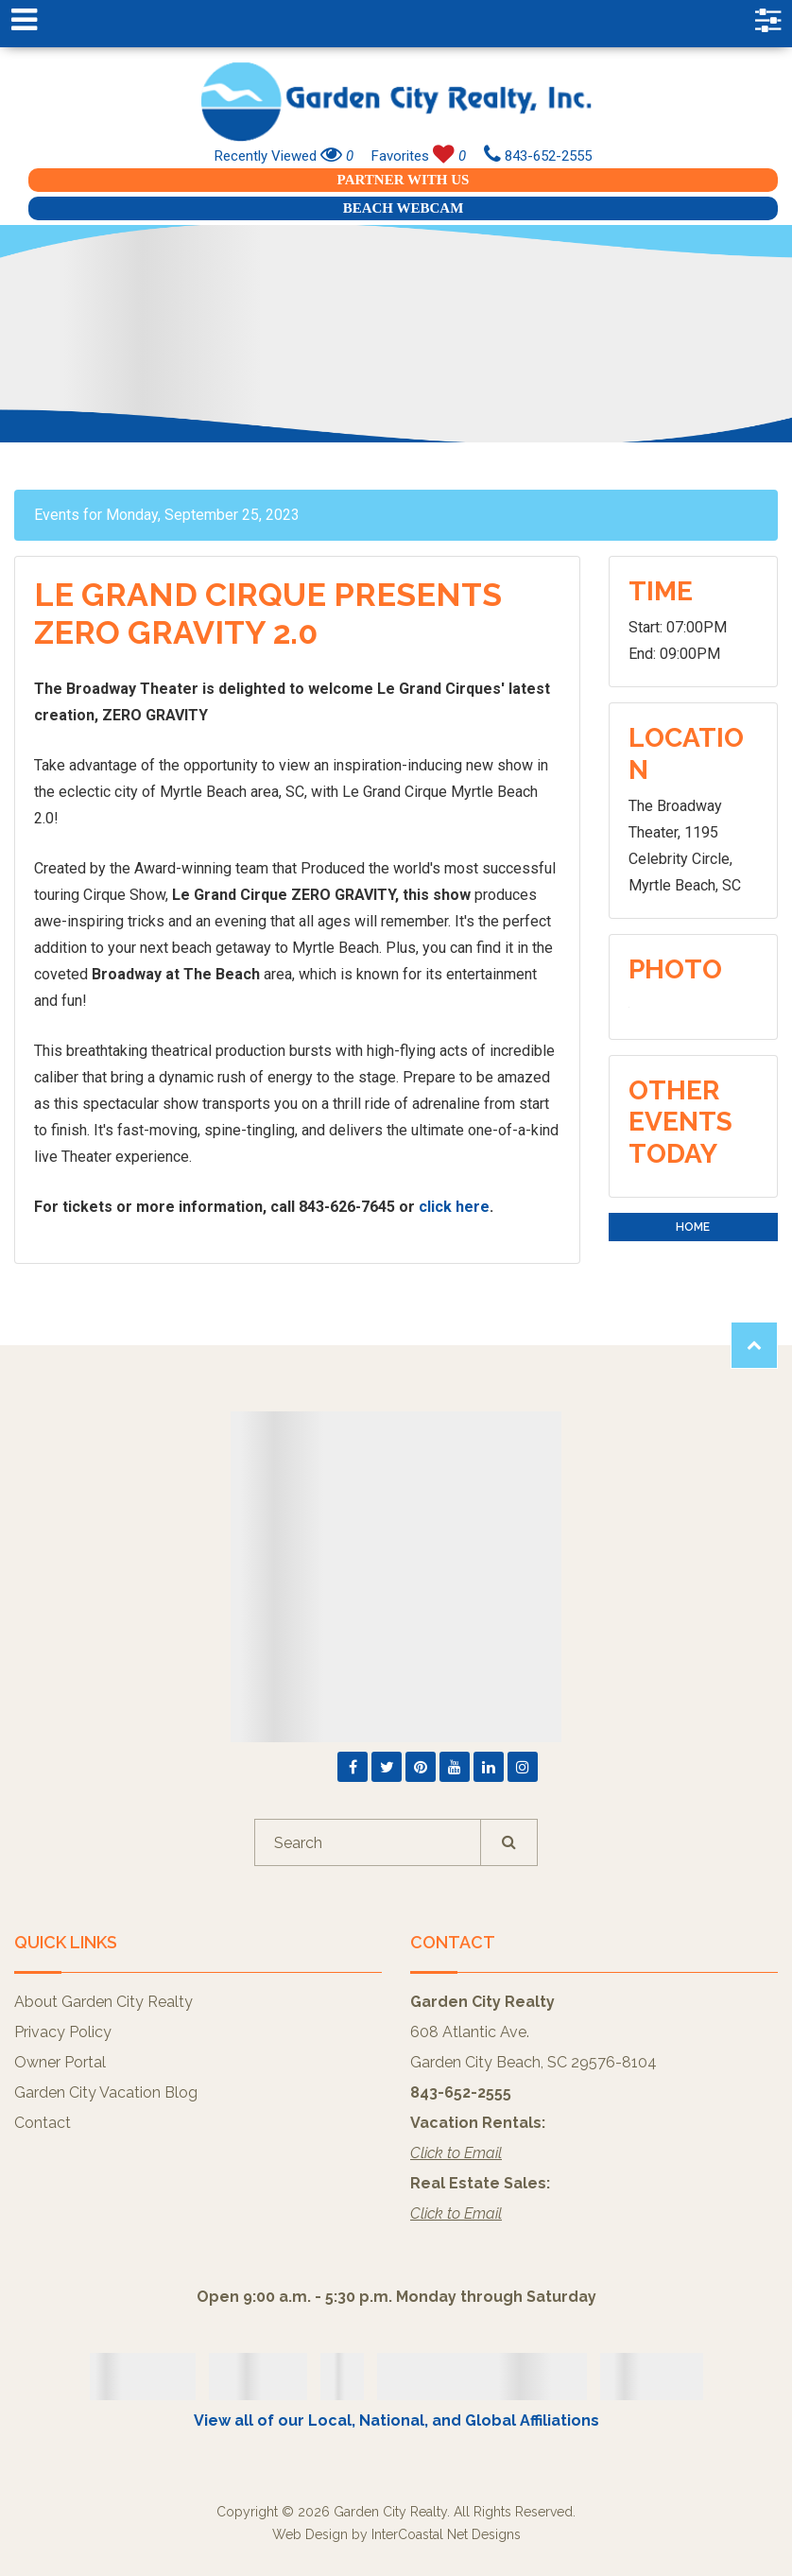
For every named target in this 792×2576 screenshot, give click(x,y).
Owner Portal (60, 2062)
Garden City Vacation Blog (106, 2092)
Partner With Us (403, 179)
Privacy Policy (63, 2032)
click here (454, 1207)
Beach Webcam (403, 208)
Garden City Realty (396, 101)
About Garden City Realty (103, 2002)
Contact (42, 2123)
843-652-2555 (538, 155)
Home (693, 1227)
